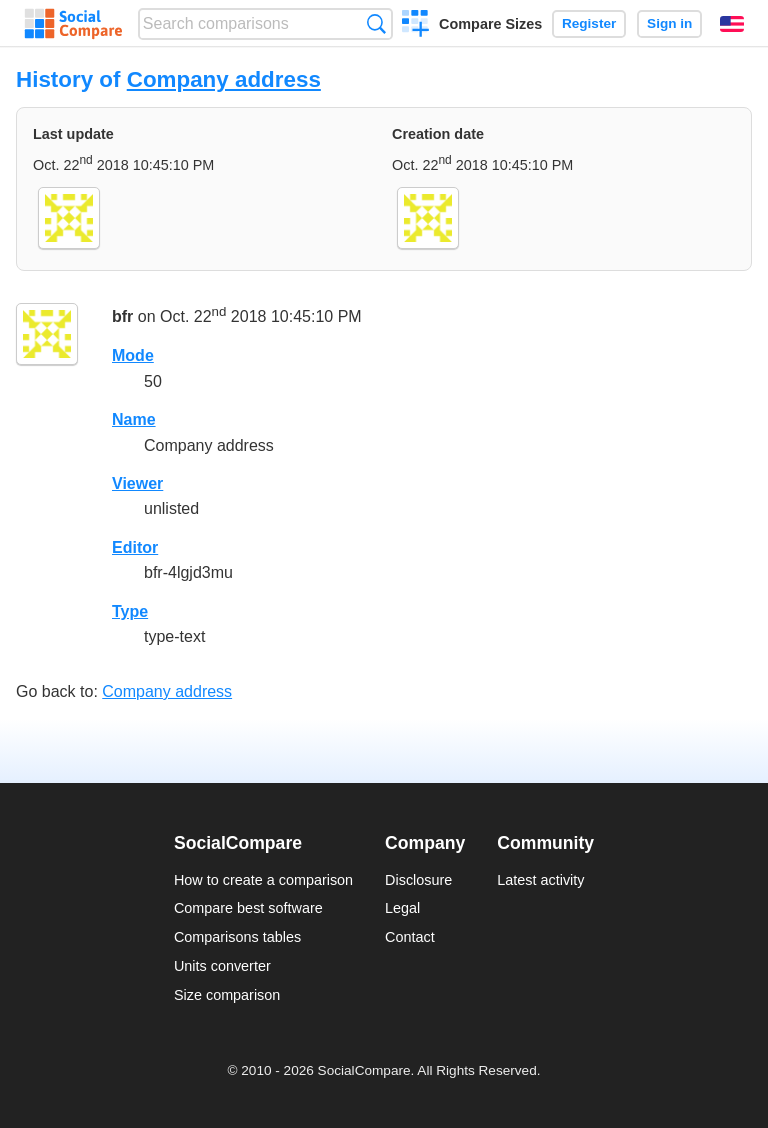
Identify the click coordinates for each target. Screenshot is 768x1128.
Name (134, 419)
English (732, 24)
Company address (224, 79)
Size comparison (227, 995)
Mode (133, 355)
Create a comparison (415, 26)
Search (376, 23)
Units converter (222, 966)
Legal (402, 908)
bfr (122, 317)
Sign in (669, 23)
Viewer (137, 483)
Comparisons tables (237, 937)
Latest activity (540, 880)
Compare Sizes (490, 24)
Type (130, 611)
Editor (135, 547)
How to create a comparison (263, 880)
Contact (410, 937)
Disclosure (418, 880)
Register (589, 23)
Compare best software (248, 908)
